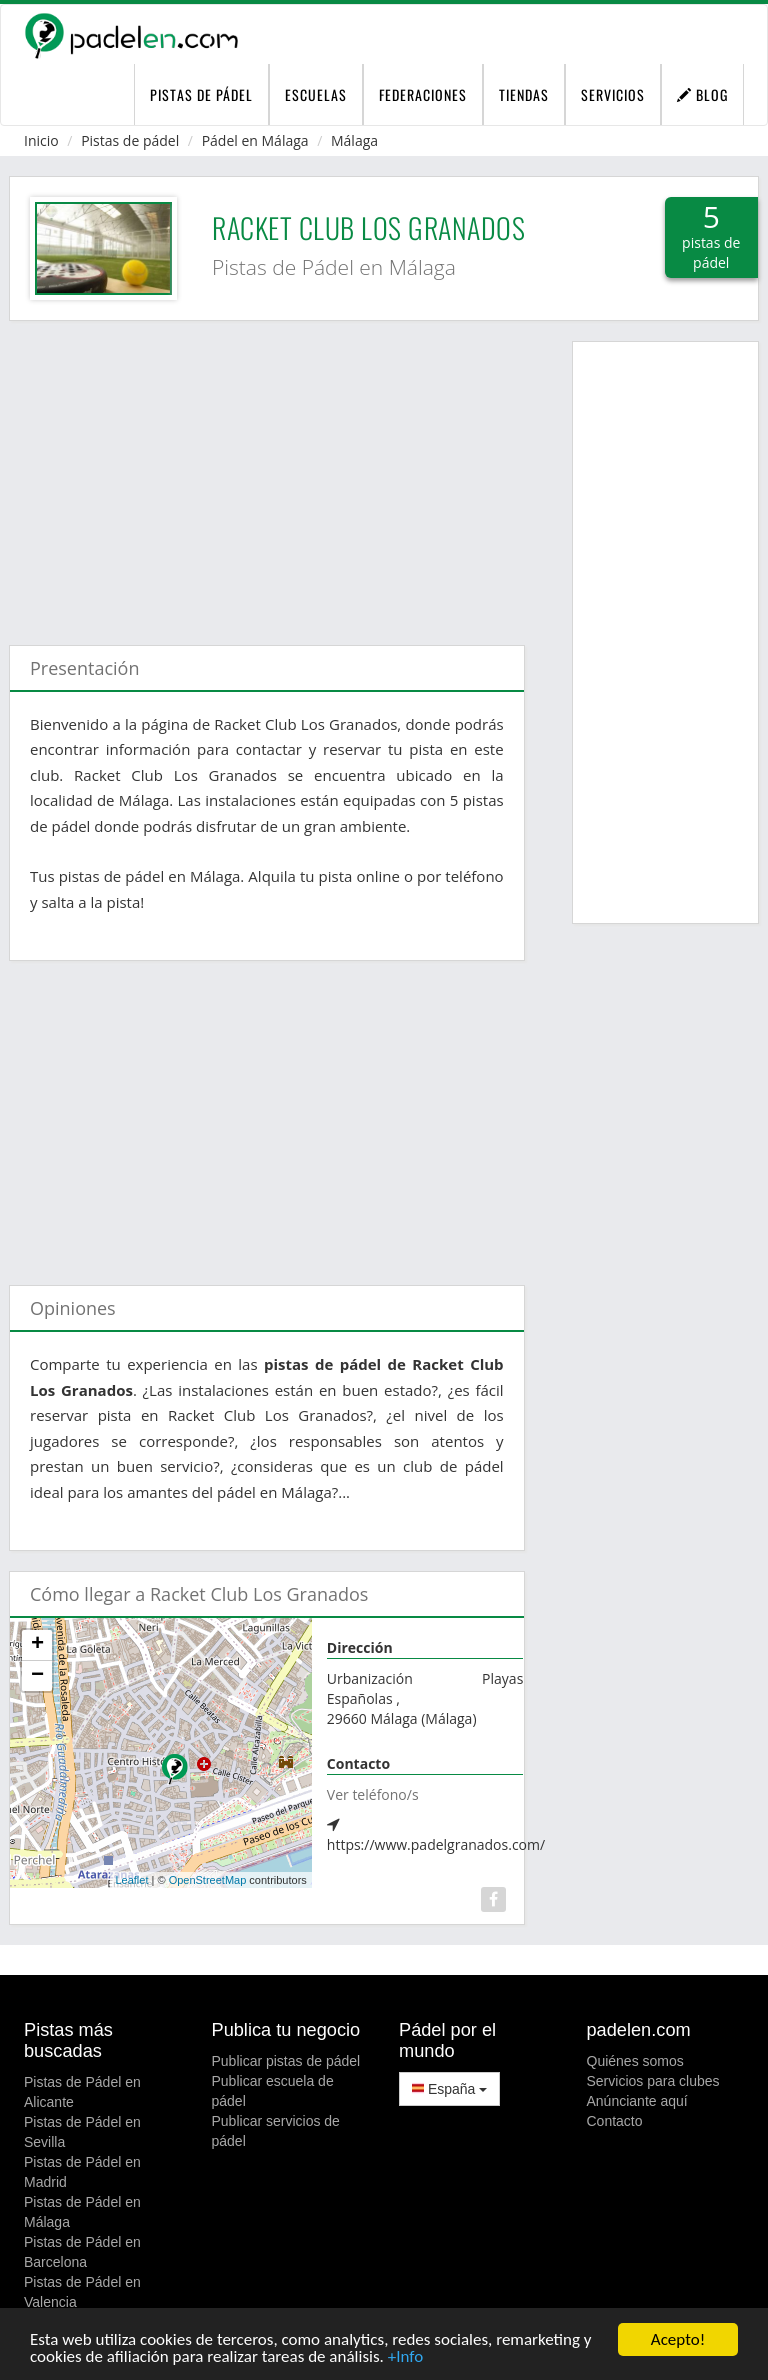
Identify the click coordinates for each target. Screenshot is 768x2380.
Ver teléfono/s (373, 1794)
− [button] (37, 1676)
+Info (405, 2357)
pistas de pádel (201, 94)
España (449, 2089)
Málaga (354, 140)
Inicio (41, 140)
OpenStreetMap (208, 1880)
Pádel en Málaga (255, 140)
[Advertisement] (267, 473)
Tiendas (524, 94)
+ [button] (37, 1645)
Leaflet (131, 1880)
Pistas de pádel (130, 140)
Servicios (613, 94)
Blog (702, 94)
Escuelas (316, 94)
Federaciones (423, 94)
